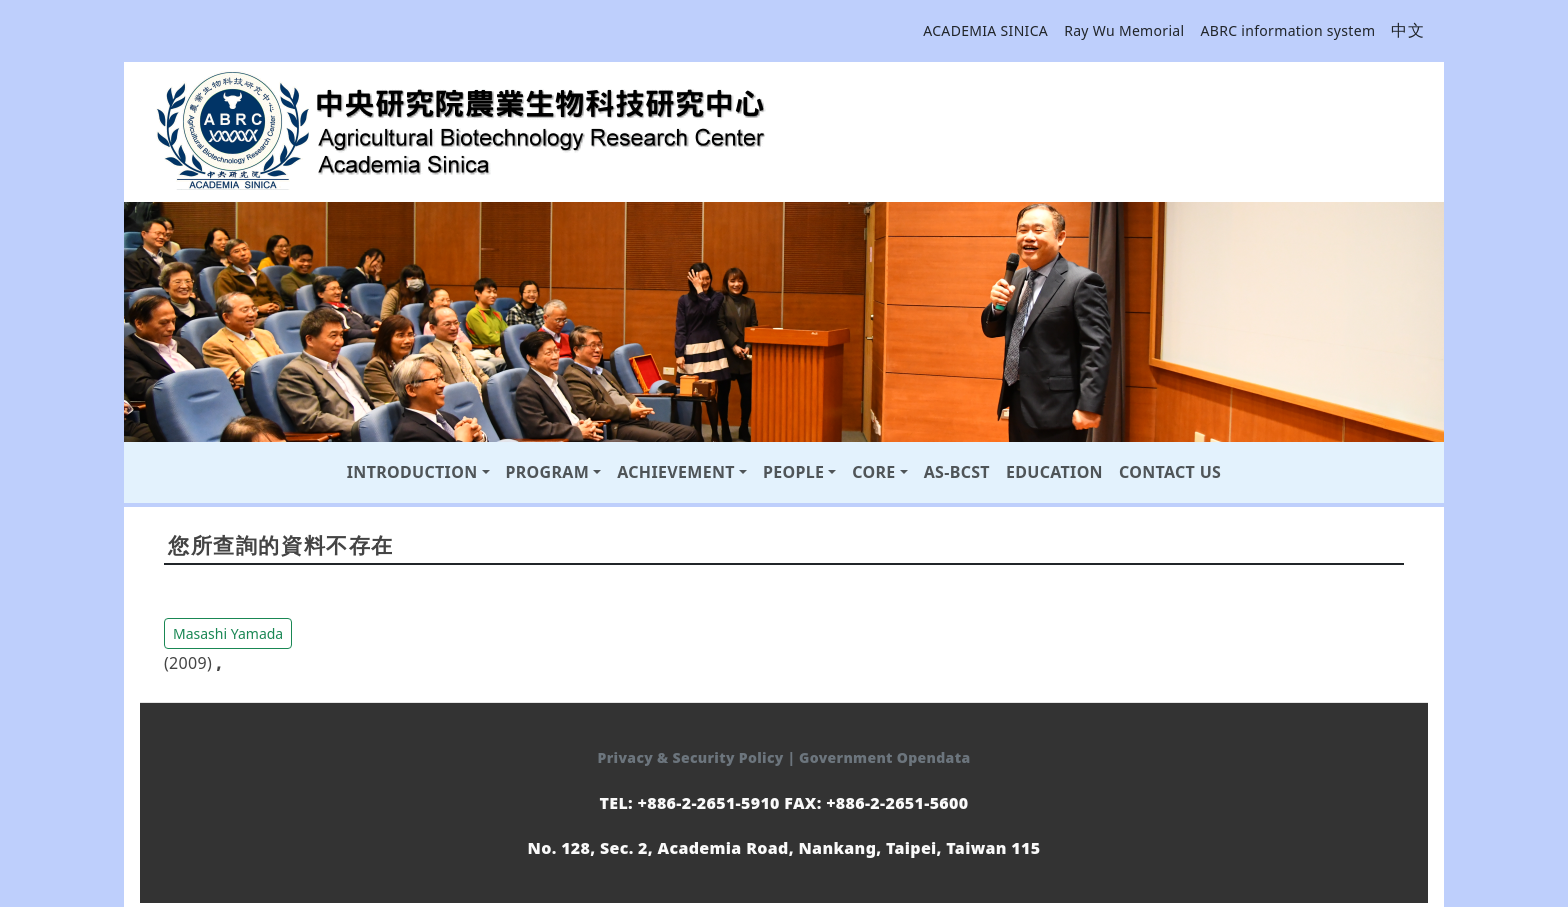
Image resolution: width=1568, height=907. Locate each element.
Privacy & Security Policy (693, 757)
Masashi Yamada (228, 633)
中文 (1407, 30)
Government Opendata (884, 757)
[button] (228, 632)
